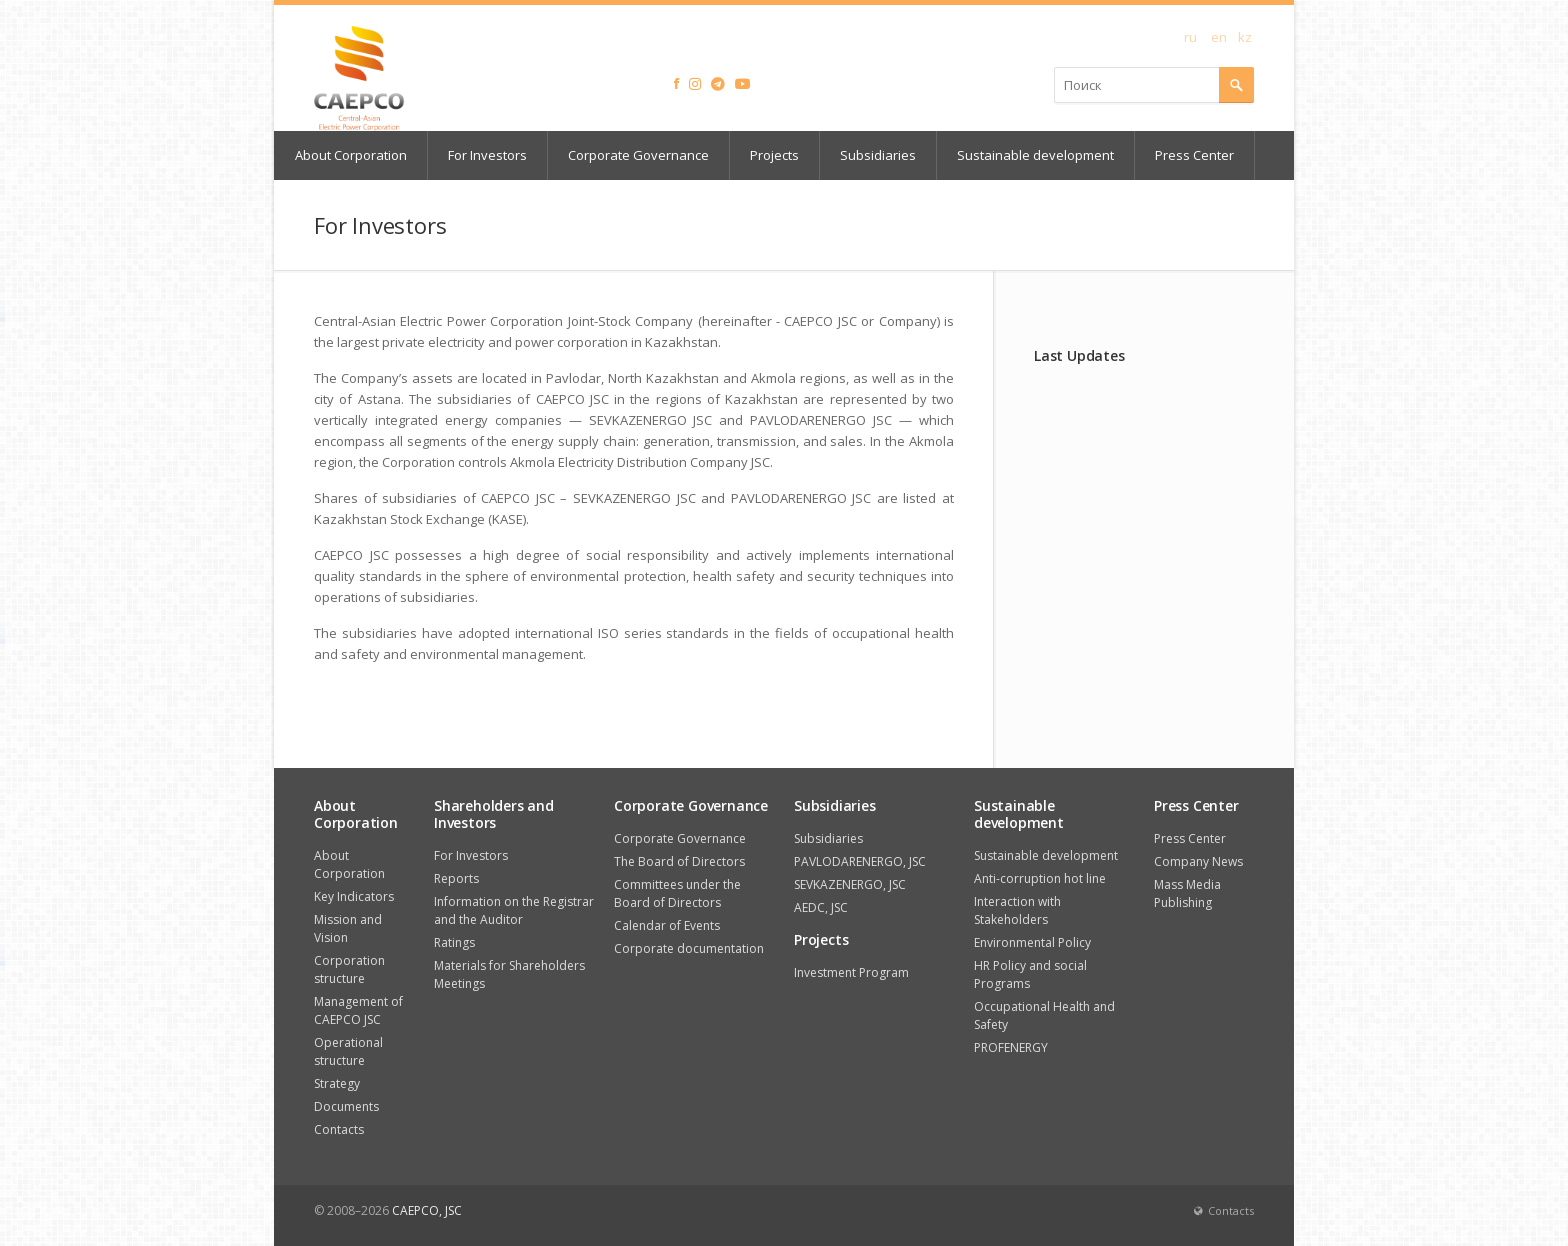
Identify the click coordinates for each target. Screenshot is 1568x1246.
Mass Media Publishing (1187, 893)
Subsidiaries (878, 155)
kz (1245, 36)
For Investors (487, 155)
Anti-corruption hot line (1040, 878)
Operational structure (348, 1051)
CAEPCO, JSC (427, 1210)
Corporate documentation (689, 948)
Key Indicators (354, 896)
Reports (456, 878)
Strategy (337, 1083)
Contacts (339, 1129)
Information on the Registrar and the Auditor (514, 910)
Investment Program (851, 972)
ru (1190, 36)
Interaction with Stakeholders (1017, 910)
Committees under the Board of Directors (677, 893)
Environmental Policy (1032, 942)
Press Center (1194, 155)
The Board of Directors (679, 861)
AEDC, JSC (821, 907)
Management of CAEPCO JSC (358, 1010)
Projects (774, 155)
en (1219, 36)
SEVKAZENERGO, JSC (850, 884)
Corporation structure (349, 969)
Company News (1198, 861)
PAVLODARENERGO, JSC (860, 861)
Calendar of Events (667, 925)
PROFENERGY (1011, 1047)
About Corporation (351, 155)
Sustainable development (1035, 155)
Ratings (454, 942)
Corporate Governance (638, 155)
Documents (346, 1106)
